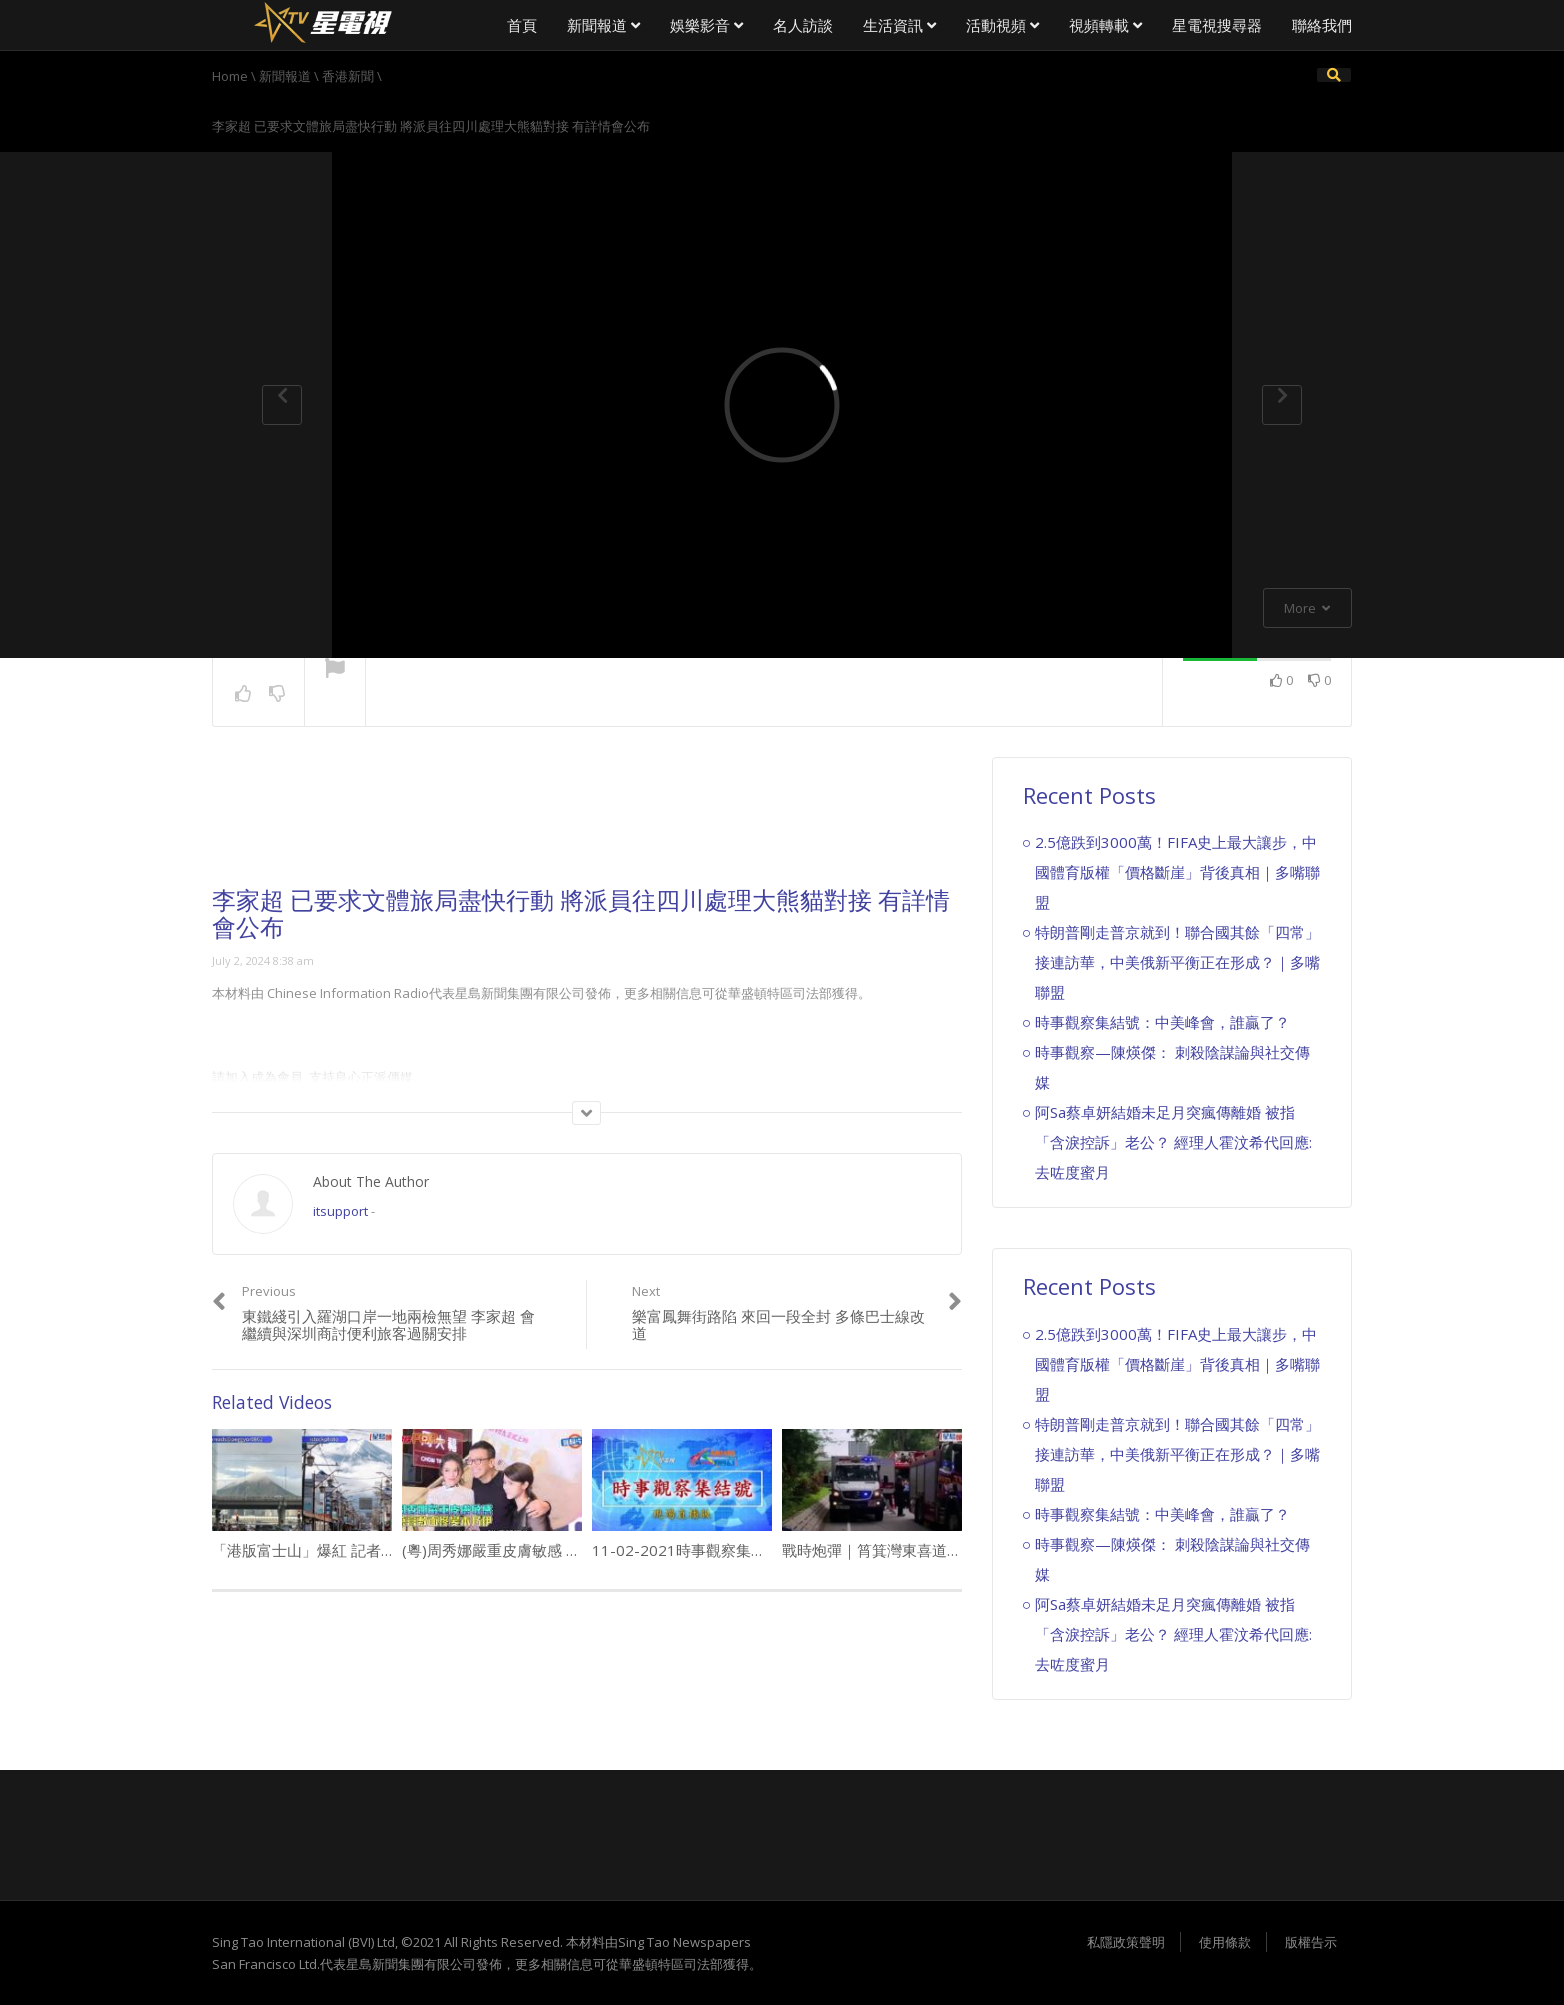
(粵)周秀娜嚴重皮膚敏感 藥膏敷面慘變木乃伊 (551, 1550)
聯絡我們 (1322, 25)
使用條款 (1225, 1942)
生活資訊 (899, 25)
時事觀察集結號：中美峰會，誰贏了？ (1162, 1022)
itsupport (340, 1211)
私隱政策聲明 (1126, 1942)
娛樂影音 (706, 25)
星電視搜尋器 (1217, 25)
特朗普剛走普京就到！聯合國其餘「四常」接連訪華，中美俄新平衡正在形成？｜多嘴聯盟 (1177, 962)
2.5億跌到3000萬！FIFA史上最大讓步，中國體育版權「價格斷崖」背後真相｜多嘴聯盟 (1177, 872)
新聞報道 (603, 25)
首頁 (522, 25)
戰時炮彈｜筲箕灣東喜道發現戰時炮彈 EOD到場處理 (957, 1550)
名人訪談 (803, 25)
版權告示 (1311, 1942)
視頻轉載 (1105, 25)
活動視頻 (1002, 25)
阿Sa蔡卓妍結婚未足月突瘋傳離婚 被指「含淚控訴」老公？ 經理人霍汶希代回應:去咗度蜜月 (1173, 1142)
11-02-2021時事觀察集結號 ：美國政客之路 (741, 1550)
